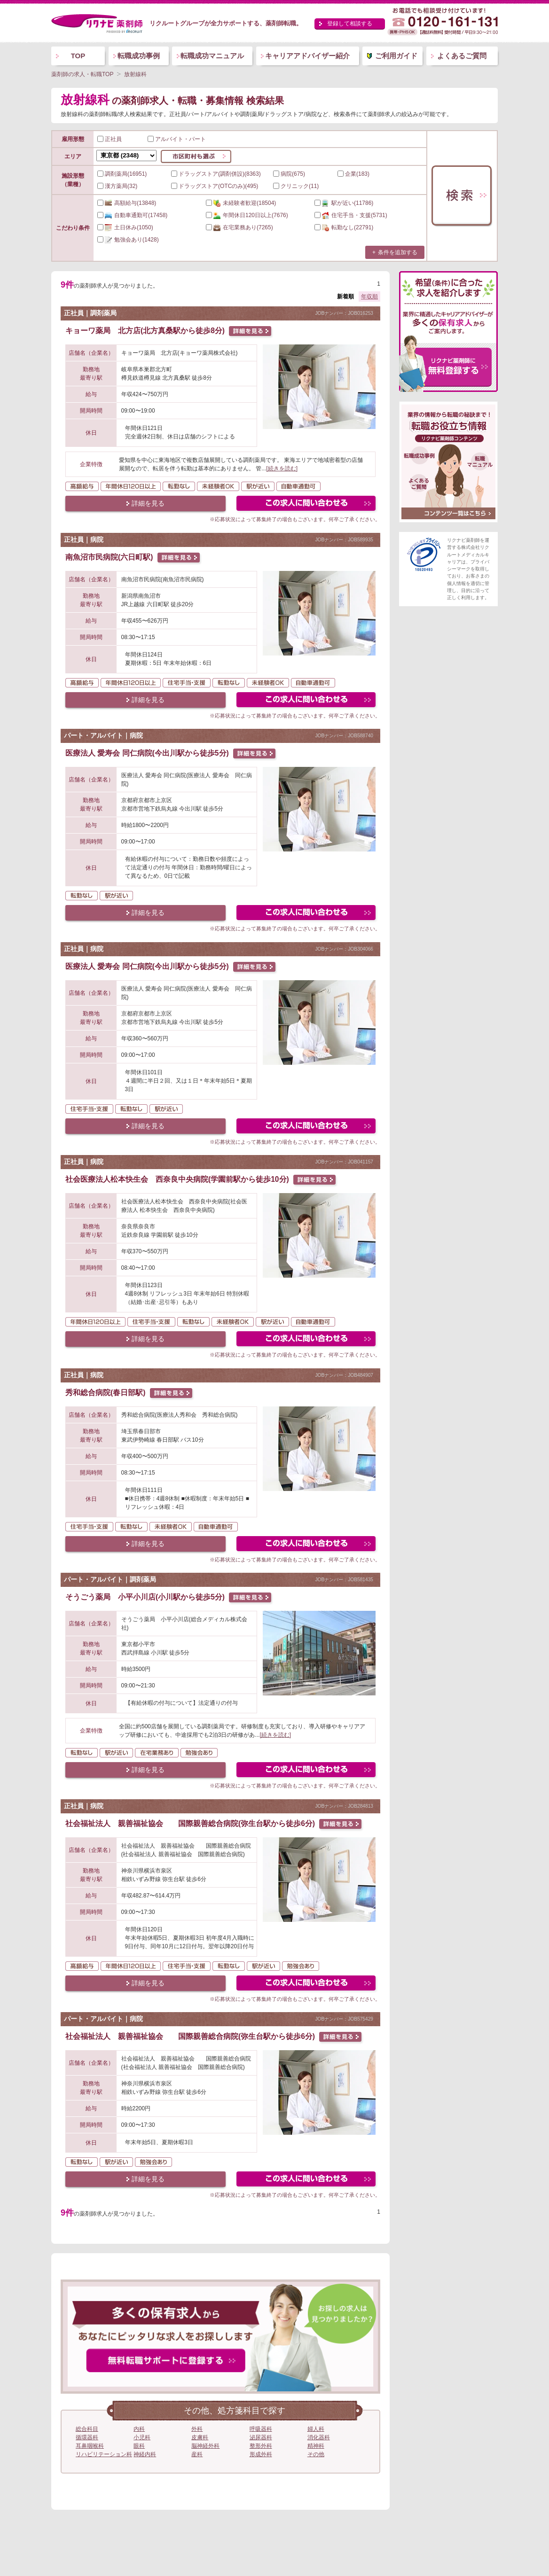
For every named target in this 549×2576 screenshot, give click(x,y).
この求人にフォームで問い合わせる (306, 504)
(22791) (343, 227)
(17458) (132, 215)
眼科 (139, 2446)
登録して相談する (349, 23)
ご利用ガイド (396, 56)
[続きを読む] (282, 468)
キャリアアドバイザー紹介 (307, 56)
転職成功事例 (139, 56)
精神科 (315, 2446)
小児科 (141, 2437)
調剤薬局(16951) (122, 174)
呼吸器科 (261, 2429)
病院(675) (289, 174)
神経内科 (144, 2454)
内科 (139, 2429)
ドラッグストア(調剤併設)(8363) (216, 174)
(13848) (126, 203)
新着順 (345, 296)
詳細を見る (148, 503)
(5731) (350, 215)
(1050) (125, 227)
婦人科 (315, 2429)
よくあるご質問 (461, 56)
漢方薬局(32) (117, 186)
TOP (78, 56)
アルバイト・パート (177, 139)
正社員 (109, 139)
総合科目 (87, 2429)
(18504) (241, 203)
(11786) (343, 203)
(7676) (247, 215)
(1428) (128, 239)
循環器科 (87, 2437)
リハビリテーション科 (104, 2454)
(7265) (239, 227)
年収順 (369, 296)
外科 (197, 2429)
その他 (315, 2454)
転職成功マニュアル (212, 56)
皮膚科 (199, 2437)
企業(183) (353, 174)
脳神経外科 (205, 2446)
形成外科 (261, 2454)
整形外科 (261, 2446)
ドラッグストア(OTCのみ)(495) (214, 186)
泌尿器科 (261, 2437)
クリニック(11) (296, 186)
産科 (197, 2454)
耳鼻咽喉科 (90, 2446)
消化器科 (318, 2437)
